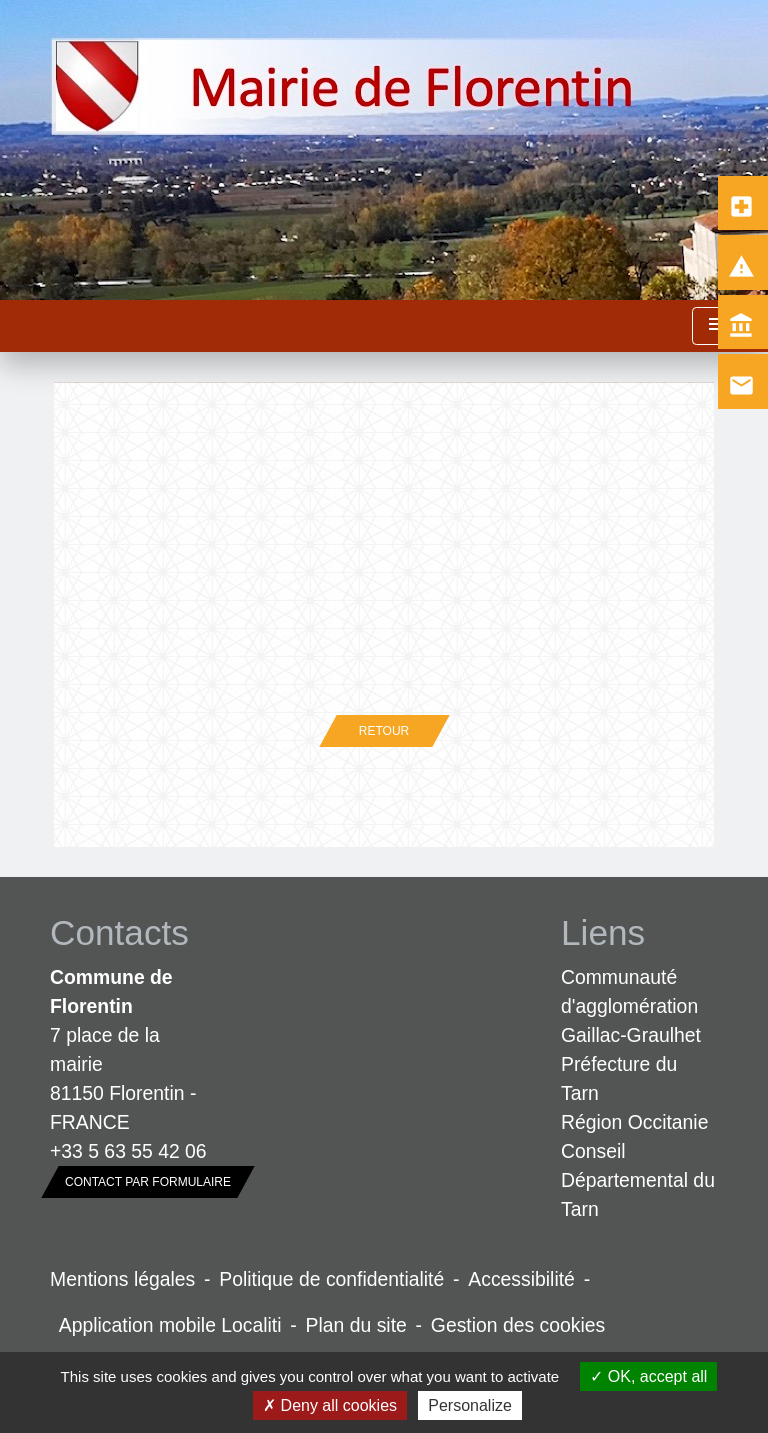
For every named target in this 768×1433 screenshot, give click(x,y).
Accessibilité (521, 1279)
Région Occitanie (634, 1122)
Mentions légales (122, 1279)
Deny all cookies (330, 1405)
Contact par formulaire (148, 1182)
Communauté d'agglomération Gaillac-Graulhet (631, 1006)
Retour (384, 731)
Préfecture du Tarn (619, 1078)
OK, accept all (648, 1376)
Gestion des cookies (518, 1325)
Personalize (470, 1405)
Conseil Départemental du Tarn (638, 1180)
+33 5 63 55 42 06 (128, 1151)
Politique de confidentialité (331, 1279)
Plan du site (356, 1325)
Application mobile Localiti (170, 1325)
